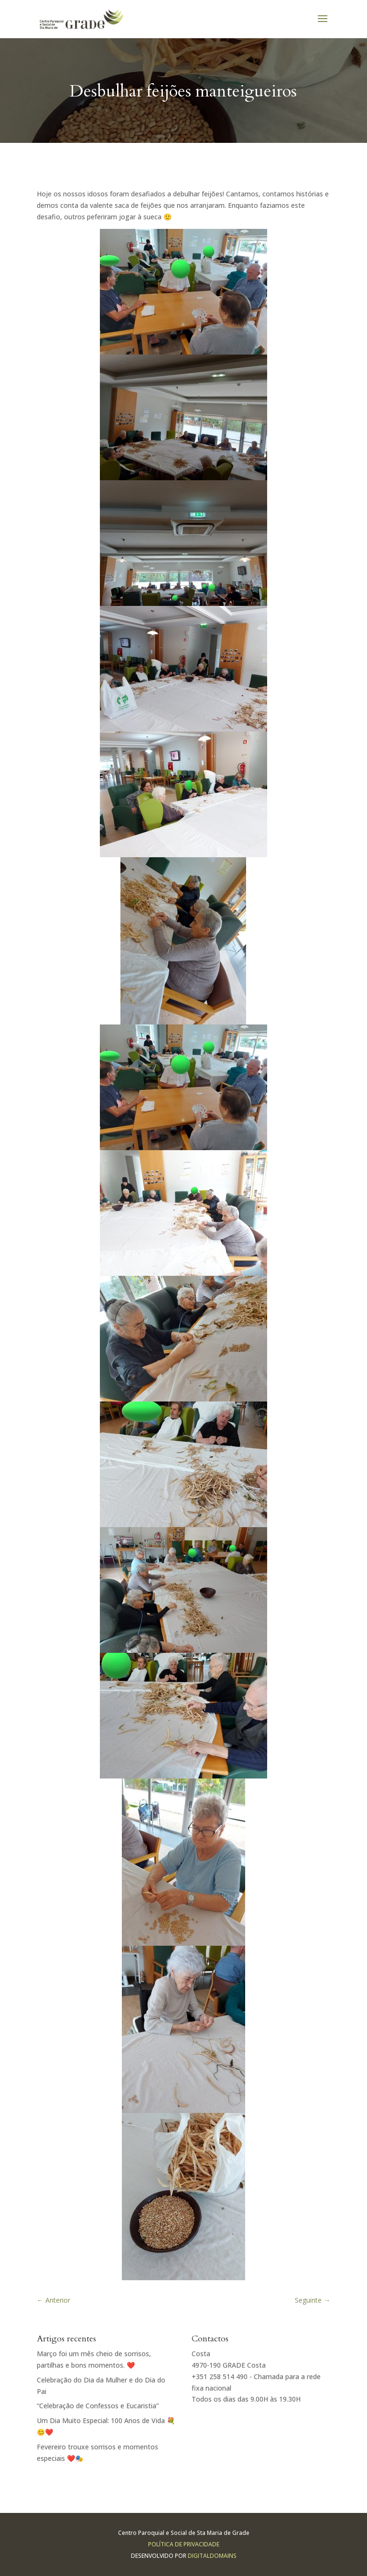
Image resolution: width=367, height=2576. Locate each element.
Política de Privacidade (183, 2544)
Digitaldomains (212, 2556)
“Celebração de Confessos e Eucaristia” (98, 2405)
